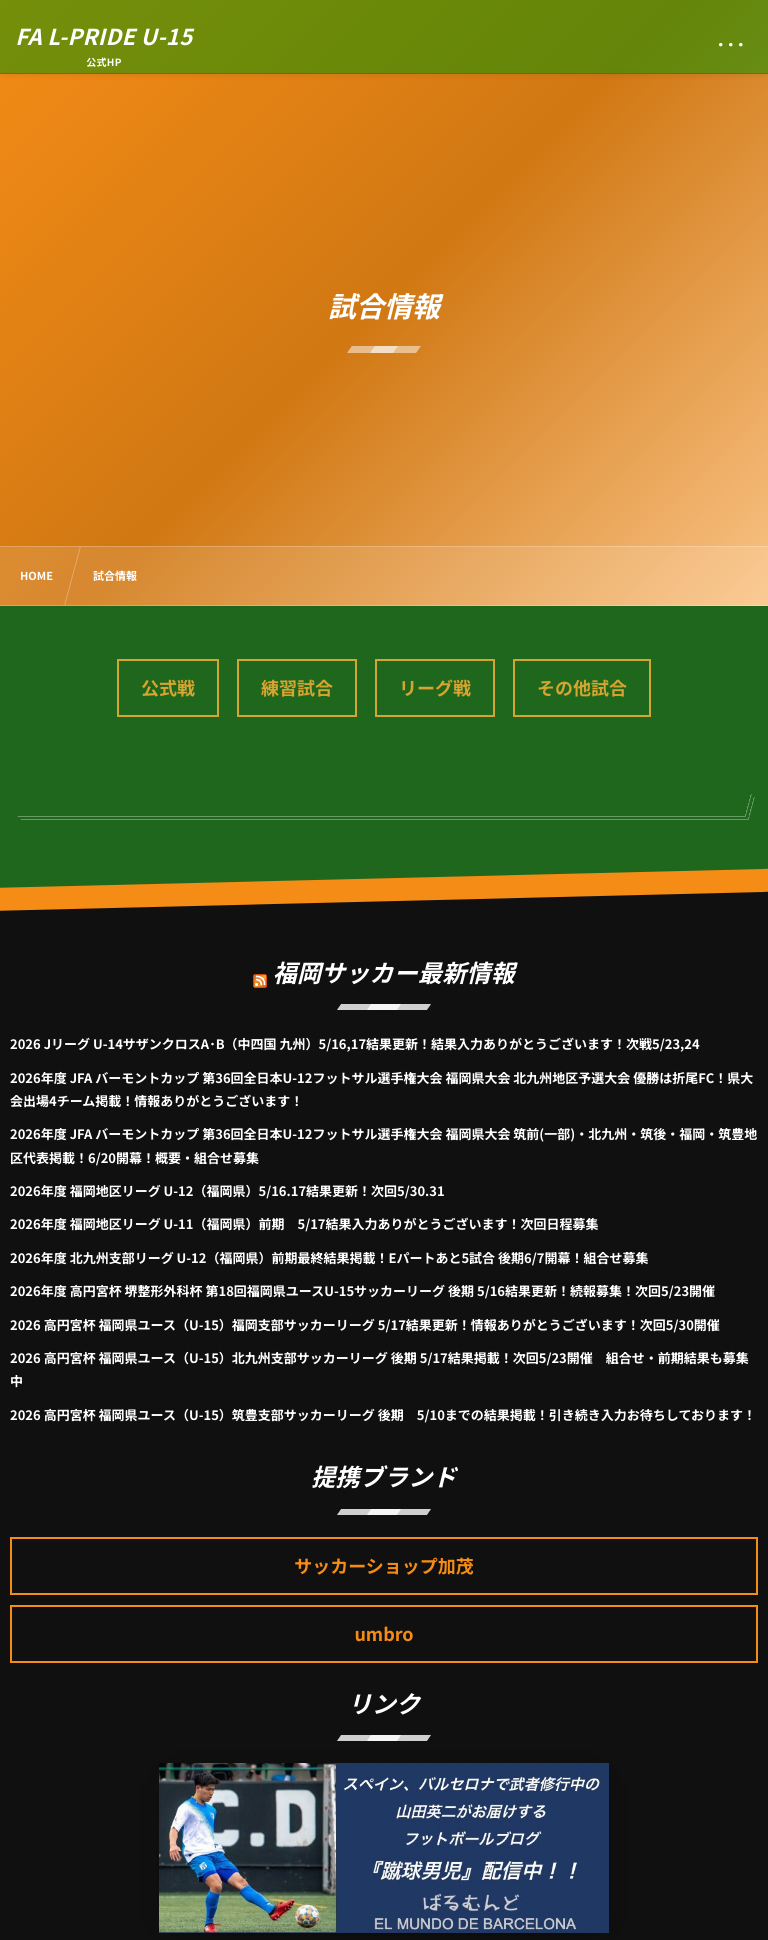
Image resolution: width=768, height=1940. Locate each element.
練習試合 (297, 688)
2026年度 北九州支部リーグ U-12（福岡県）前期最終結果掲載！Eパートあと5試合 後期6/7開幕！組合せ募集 (329, 1257)
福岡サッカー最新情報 (394, 959)
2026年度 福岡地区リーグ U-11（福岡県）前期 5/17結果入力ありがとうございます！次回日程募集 (304, 1223)
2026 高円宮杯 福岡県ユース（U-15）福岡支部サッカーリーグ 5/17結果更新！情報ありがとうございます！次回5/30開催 (365, 1324)
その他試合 (582, 688)
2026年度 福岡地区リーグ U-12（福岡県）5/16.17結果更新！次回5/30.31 (227, 1190)
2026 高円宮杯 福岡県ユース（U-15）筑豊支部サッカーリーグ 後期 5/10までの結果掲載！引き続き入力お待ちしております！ (383, 1414)
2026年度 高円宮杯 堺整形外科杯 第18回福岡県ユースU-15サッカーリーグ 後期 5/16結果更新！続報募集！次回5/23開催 (362, 1290)
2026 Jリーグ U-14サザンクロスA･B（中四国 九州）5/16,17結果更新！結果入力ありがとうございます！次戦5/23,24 (355, 1043)
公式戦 (168, 688)
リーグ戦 (435, 688)
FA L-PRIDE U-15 (104, 36)
